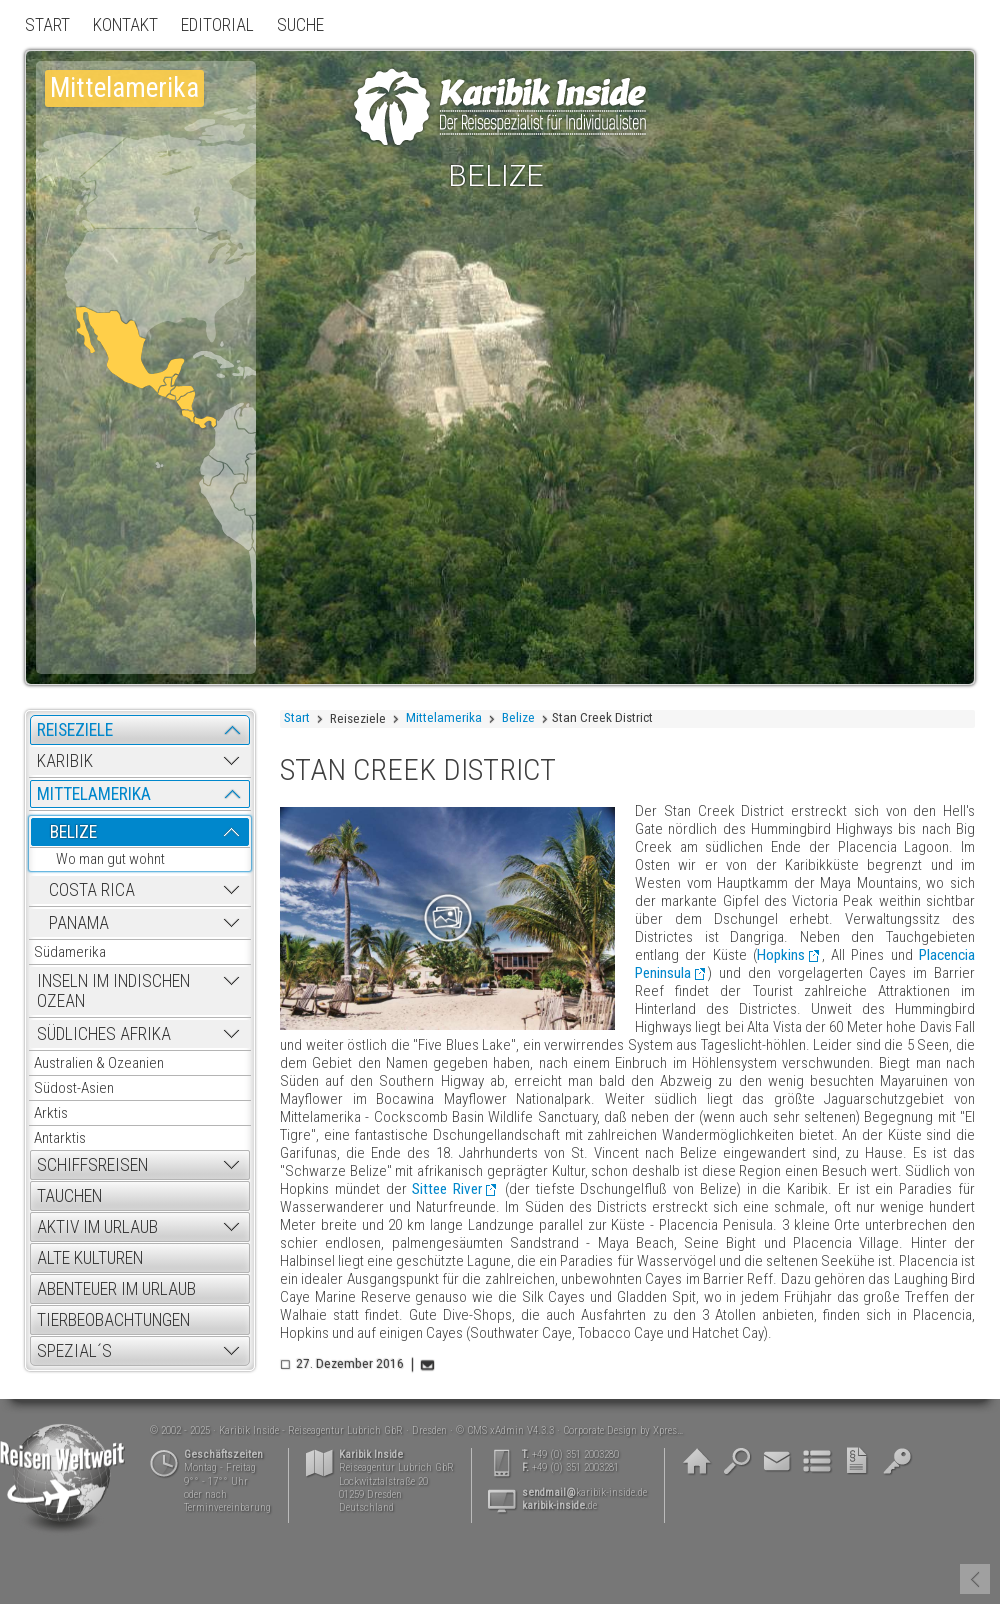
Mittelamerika (444, 717)
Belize (518, 717)
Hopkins (781, 955)
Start (297, 717)
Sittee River (447, 1189)
